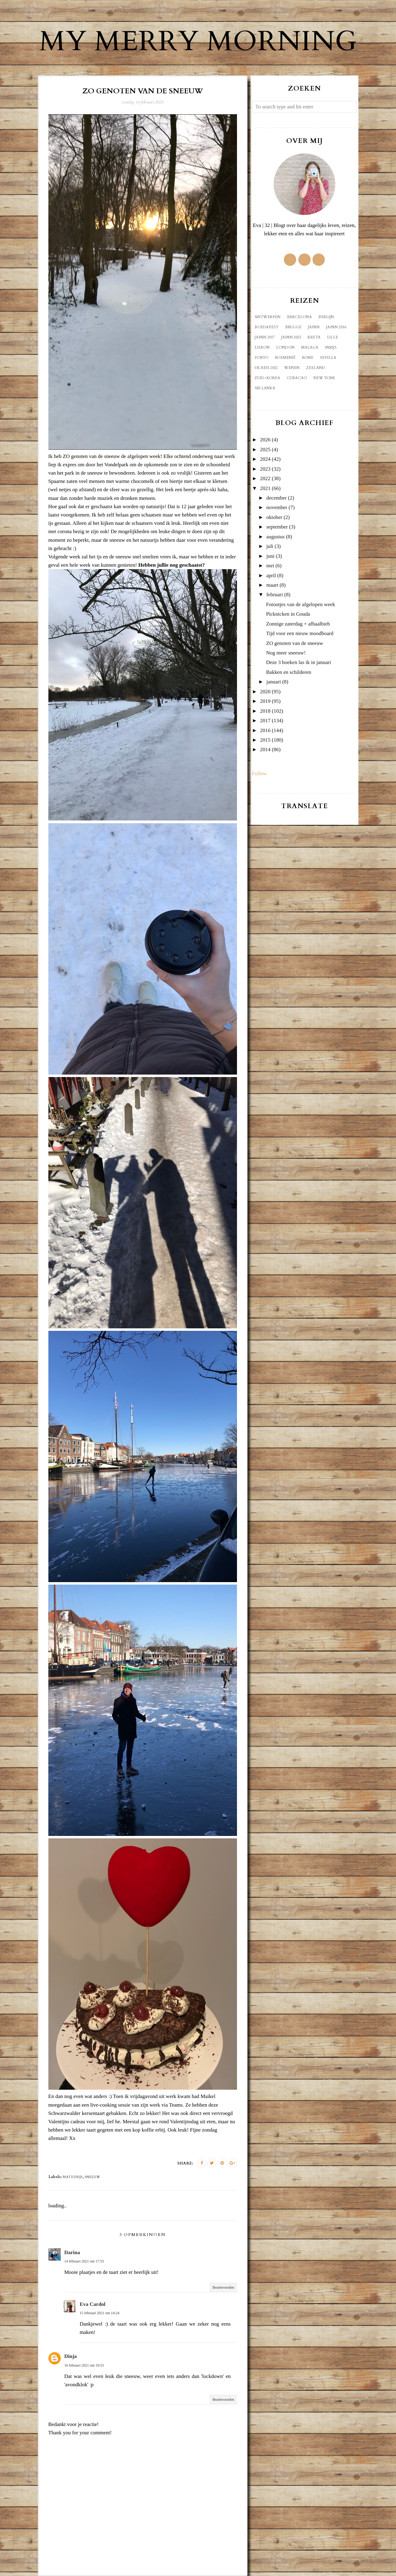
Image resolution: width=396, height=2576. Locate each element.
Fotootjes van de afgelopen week (300, 604)
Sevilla (328, 357)
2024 (265, 459)
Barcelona (299, 316)
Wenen (292, 367)
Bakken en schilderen (288, 672)
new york (324, 377)
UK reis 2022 (266, 367)
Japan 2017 (265, 337)
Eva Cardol (93, 2304)
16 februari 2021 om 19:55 (84, 2365)
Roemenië (285, 357)
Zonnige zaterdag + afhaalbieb (298, 624)
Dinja (70, 2356)
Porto (261, 357)
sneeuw (92, 2177)
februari (274, 594)
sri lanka (265, 388)
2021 (265, 488)
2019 (265, 701)
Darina (72, 2252)
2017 (265, 720)
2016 (265, 730)
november (276, 507)
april (271, 575)
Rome (307, 357)
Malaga (309, 347)
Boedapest (267, 327)
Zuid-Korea (267, 377)
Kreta (314, 337)
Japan (314, 327)
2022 (265, 478)
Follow (259, 773)
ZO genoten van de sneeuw (294, 643)
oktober (274, 517)
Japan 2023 (291, 337)
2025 (265, 449)
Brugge (293, 327)
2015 (265, 740)
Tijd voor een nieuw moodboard (299, 633)
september (277, 527)
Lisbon (262, 347)
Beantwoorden (223, 2287)
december (276, 498)
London (285, 347)
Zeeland (315, 367)
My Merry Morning (198, 41)
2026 (265, 440)
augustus (275, 537)
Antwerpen (267, 316)
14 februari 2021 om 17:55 (84, 2261)
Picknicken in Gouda (288, 614)
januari (273, 682)
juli (269, 546)
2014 (265, 749)
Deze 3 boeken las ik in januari (298, 662)
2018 (265, 711)
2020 (265, 692)
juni (270, 556)
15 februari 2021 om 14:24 (100, 2313)
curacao (297, 377)
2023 (265, 469)
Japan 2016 (336, 327)
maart (272, 585)
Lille (332, 337)
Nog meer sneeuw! (285, 653)
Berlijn (326, 316)
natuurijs (73, 2177)
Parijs (331, 347)
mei (270, 566)
